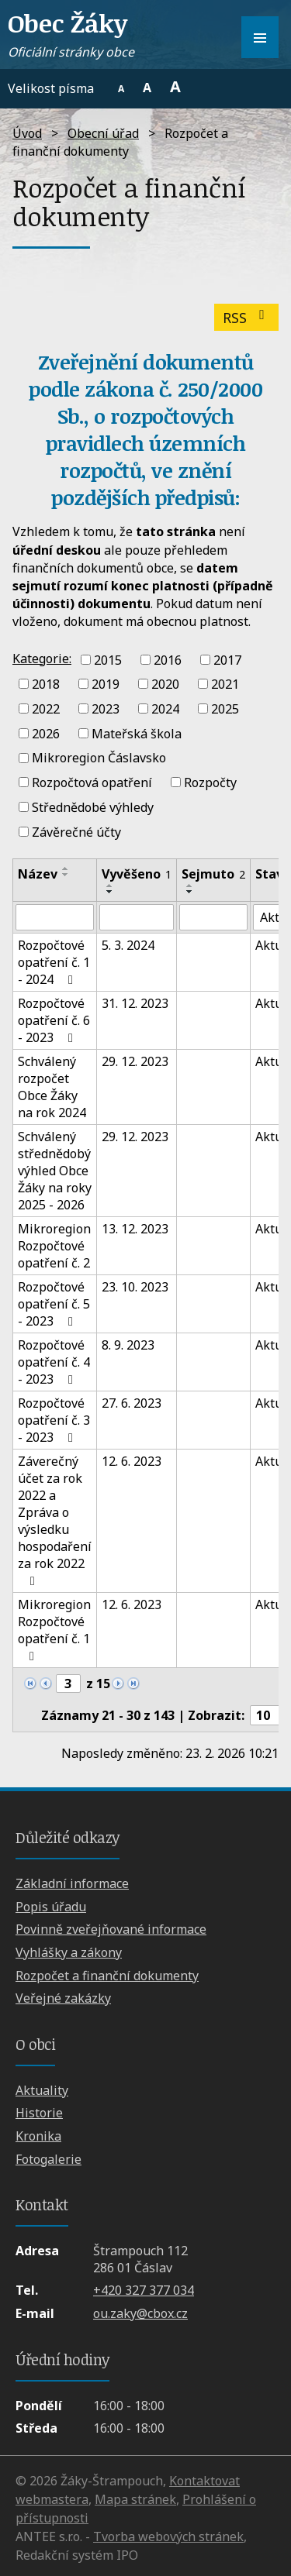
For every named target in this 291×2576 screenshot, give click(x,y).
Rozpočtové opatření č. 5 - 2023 (54, 1303)
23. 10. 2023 (135, 1286)
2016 (168, 659)
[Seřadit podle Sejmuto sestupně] (190, 892)
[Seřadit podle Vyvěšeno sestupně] (110, 892)
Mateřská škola (137, 732)
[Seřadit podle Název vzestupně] (65, 868)
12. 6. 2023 (131, 1461)
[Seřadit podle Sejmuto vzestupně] (190, 885)
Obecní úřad (103, 133)
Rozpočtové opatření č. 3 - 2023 (54, 1420)
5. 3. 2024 (128, 945)
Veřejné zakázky (63, 1998)
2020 (165, 684)
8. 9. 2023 (128, 1344)
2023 (106, 708)
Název (37, 873)
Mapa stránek (135, 2499)
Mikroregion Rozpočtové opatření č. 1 (54, 1629)
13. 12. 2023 (135, 1228)
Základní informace (72, 1883)
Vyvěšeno (136, 873)
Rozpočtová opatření (92, 782)
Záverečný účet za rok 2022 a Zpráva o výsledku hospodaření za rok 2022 (55, 1520)
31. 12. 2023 (135, 1003)
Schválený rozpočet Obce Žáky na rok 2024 (52, 1087)
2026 (46, 732)
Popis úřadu (51, 1906)
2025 (225, 708)
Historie (39, 2112)
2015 (108, 659)
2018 (46, 684)
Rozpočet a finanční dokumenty (107, 1975)
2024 (165, 708)
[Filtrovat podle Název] (55, 917)
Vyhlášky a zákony (69, 1952)
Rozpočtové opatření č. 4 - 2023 (54, 1362)
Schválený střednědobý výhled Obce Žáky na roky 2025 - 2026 (55, 1170)
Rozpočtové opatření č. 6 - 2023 (54, 1020)
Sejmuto (213, 873)
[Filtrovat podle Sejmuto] (213, 917)
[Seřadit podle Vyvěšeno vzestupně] (110, 885)
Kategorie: (41, 658)
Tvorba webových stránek (168, 2536)
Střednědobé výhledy (93, 807)
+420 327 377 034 (143, 2290)
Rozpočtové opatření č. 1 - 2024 (54, 962)
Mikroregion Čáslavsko (99, 757)
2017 (227, 659)
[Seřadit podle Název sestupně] (65, 875)
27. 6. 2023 (131, 1403)
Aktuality (42, 2090)
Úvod (27, 133)
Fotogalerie (48, 2159)
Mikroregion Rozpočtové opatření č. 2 (54, 1245)
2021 (225, 684)
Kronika (38, 2135)
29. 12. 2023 (135, 1061)
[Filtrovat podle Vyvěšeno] (136, 917)
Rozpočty (210, 782)
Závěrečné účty (76, 831)
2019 (106, 684)
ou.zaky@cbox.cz (140, 2313)
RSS (247, 317)
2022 (46, 708)
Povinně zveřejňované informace (111, 1929)
